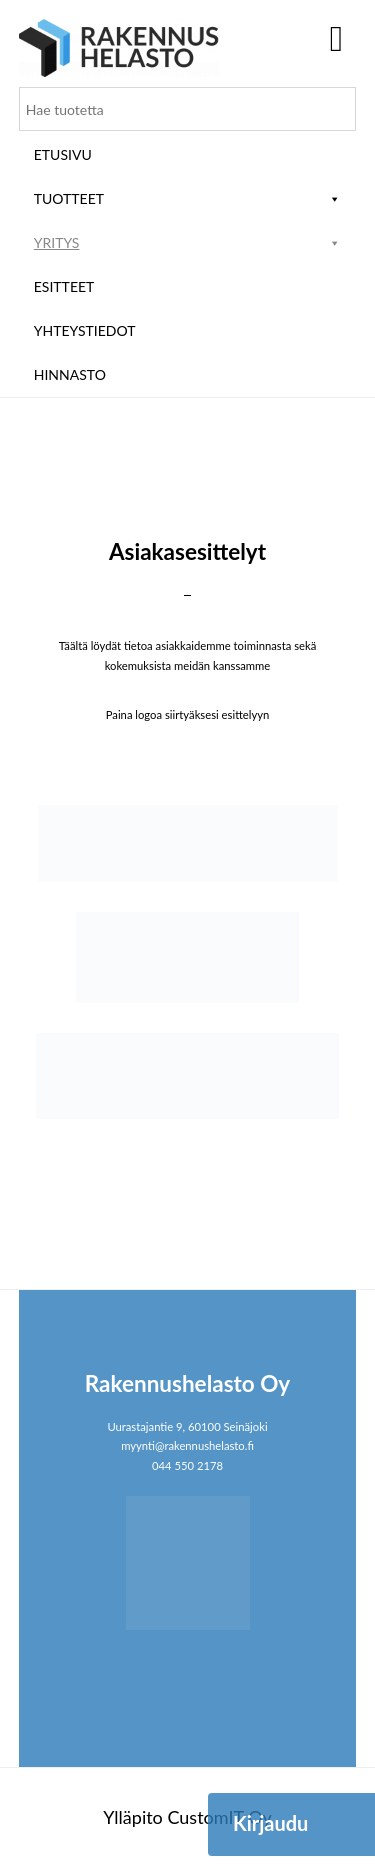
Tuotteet (188, 198)
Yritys (188, 242)
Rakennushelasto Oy (119, 47)
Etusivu (63, 154)
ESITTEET (64, 286)
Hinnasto (70, 374)
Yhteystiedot (85, 330)
